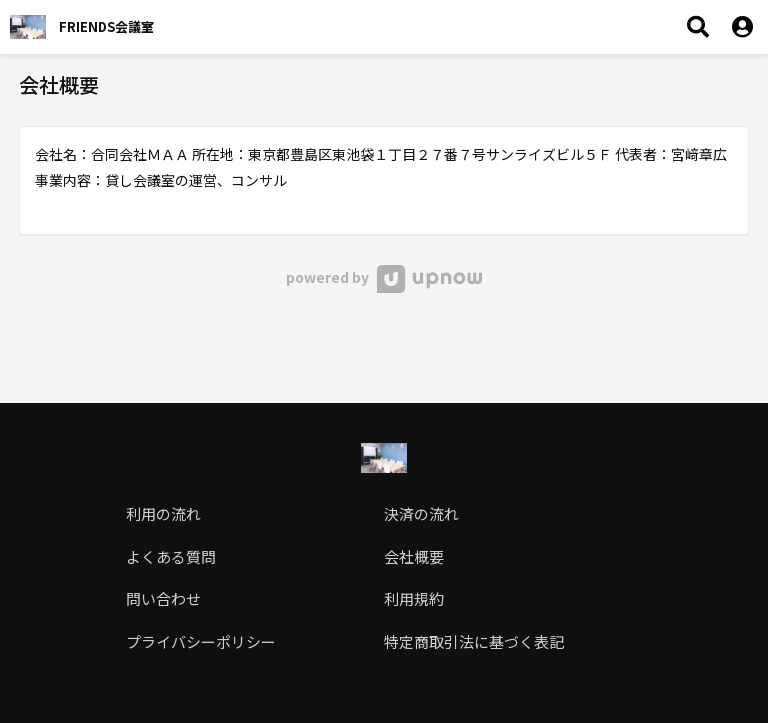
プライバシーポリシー (201, 641)
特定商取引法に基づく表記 (474, 641)
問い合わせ (163, 598)
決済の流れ (421, 513)
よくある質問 (171, 556)
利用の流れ (163, 513)
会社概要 (414, 556)
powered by (383, 277)
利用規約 (414, 598)
